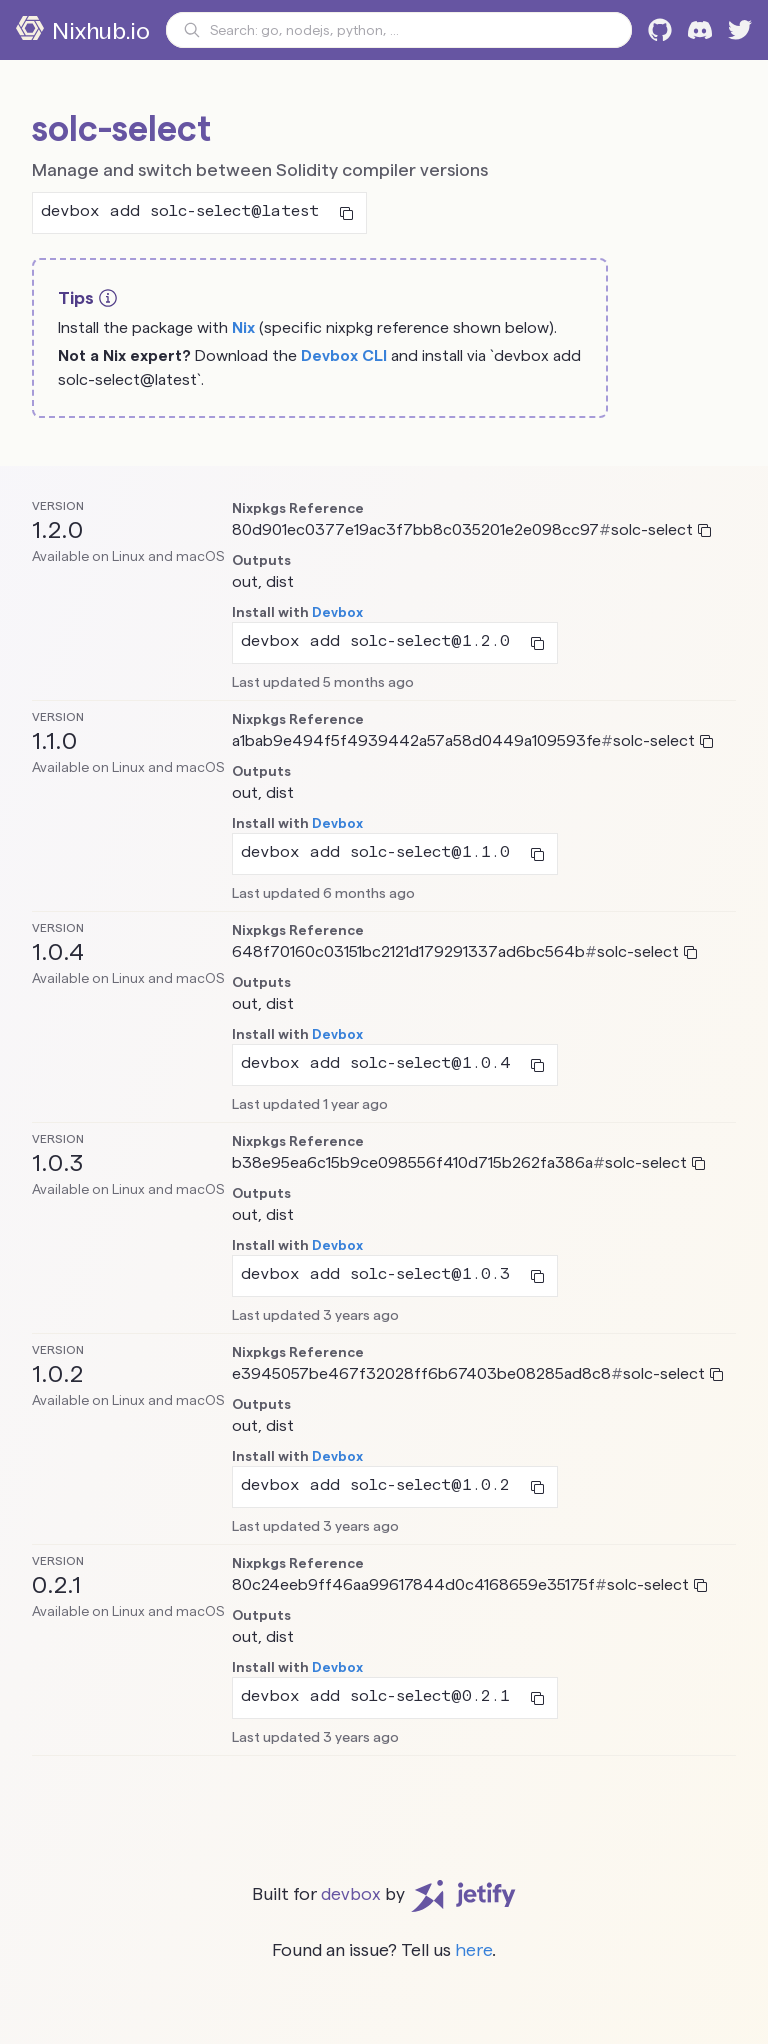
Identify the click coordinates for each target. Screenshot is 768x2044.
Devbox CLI (344, 355)
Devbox (337, 612)
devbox (351, 1893)
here (473, 1949)
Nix (243, 327)
